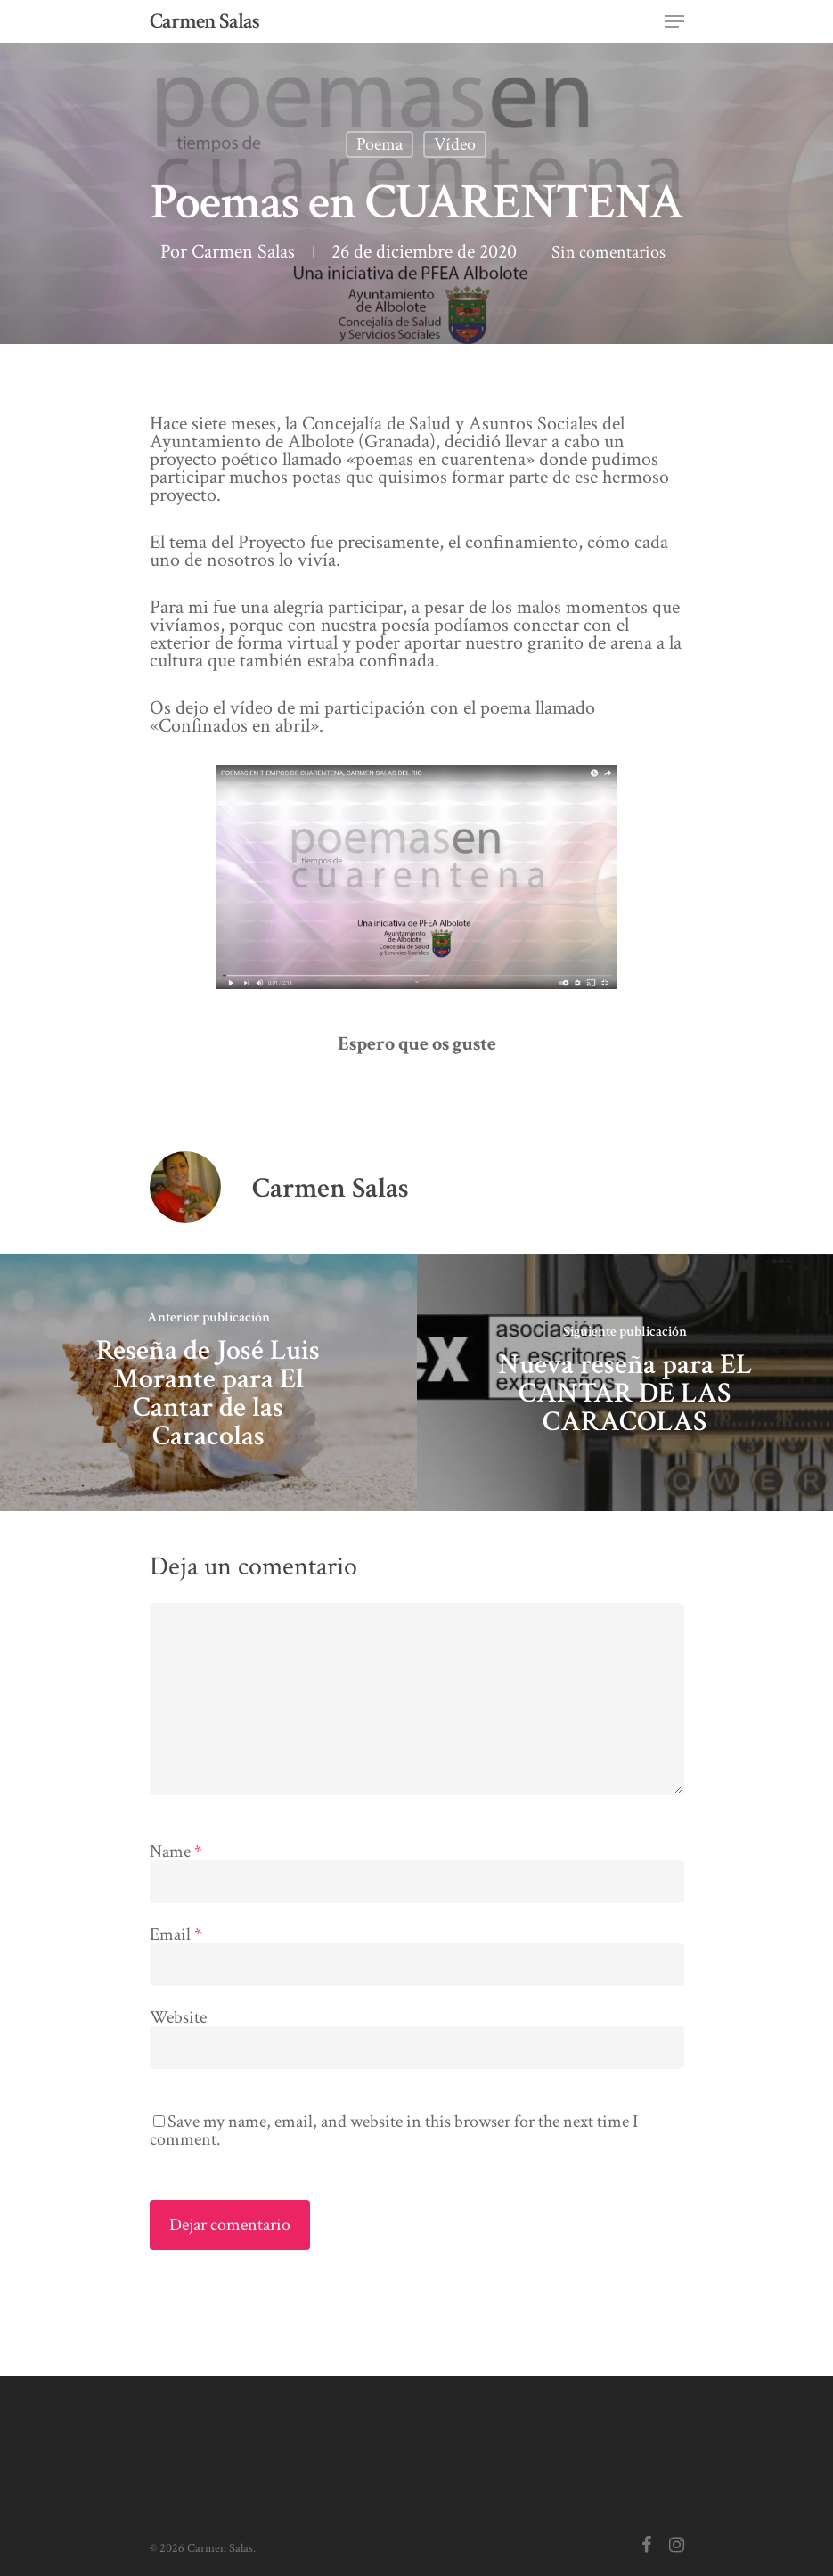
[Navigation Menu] (674, 21)
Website (178, 2035)
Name (176, 1869)
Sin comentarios (417, 269)
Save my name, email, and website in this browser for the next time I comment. (394, 2148)
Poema (379, 144)
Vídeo (455, 144)
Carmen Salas (204, 21)
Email (176, 1952)
